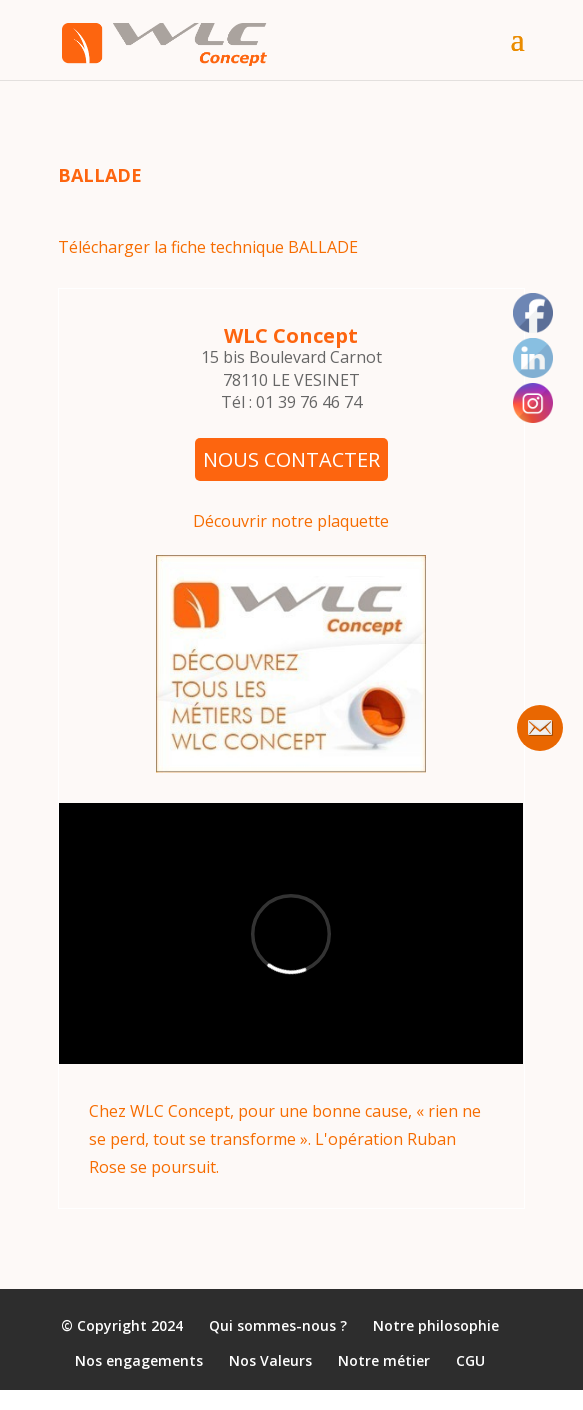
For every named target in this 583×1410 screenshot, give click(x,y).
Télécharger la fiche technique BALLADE (208, 247)
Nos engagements (139, 1361)
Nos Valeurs (270, 1361)
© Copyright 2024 (122, 1325)
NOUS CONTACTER (291, 459)
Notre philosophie (436, 1325)
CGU (470, 1361)
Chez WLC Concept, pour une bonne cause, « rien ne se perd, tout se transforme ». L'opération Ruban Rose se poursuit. (285, 1138)
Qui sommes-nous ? (278, 1325)
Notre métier (384, 1361)
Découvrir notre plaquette (291, 521)
